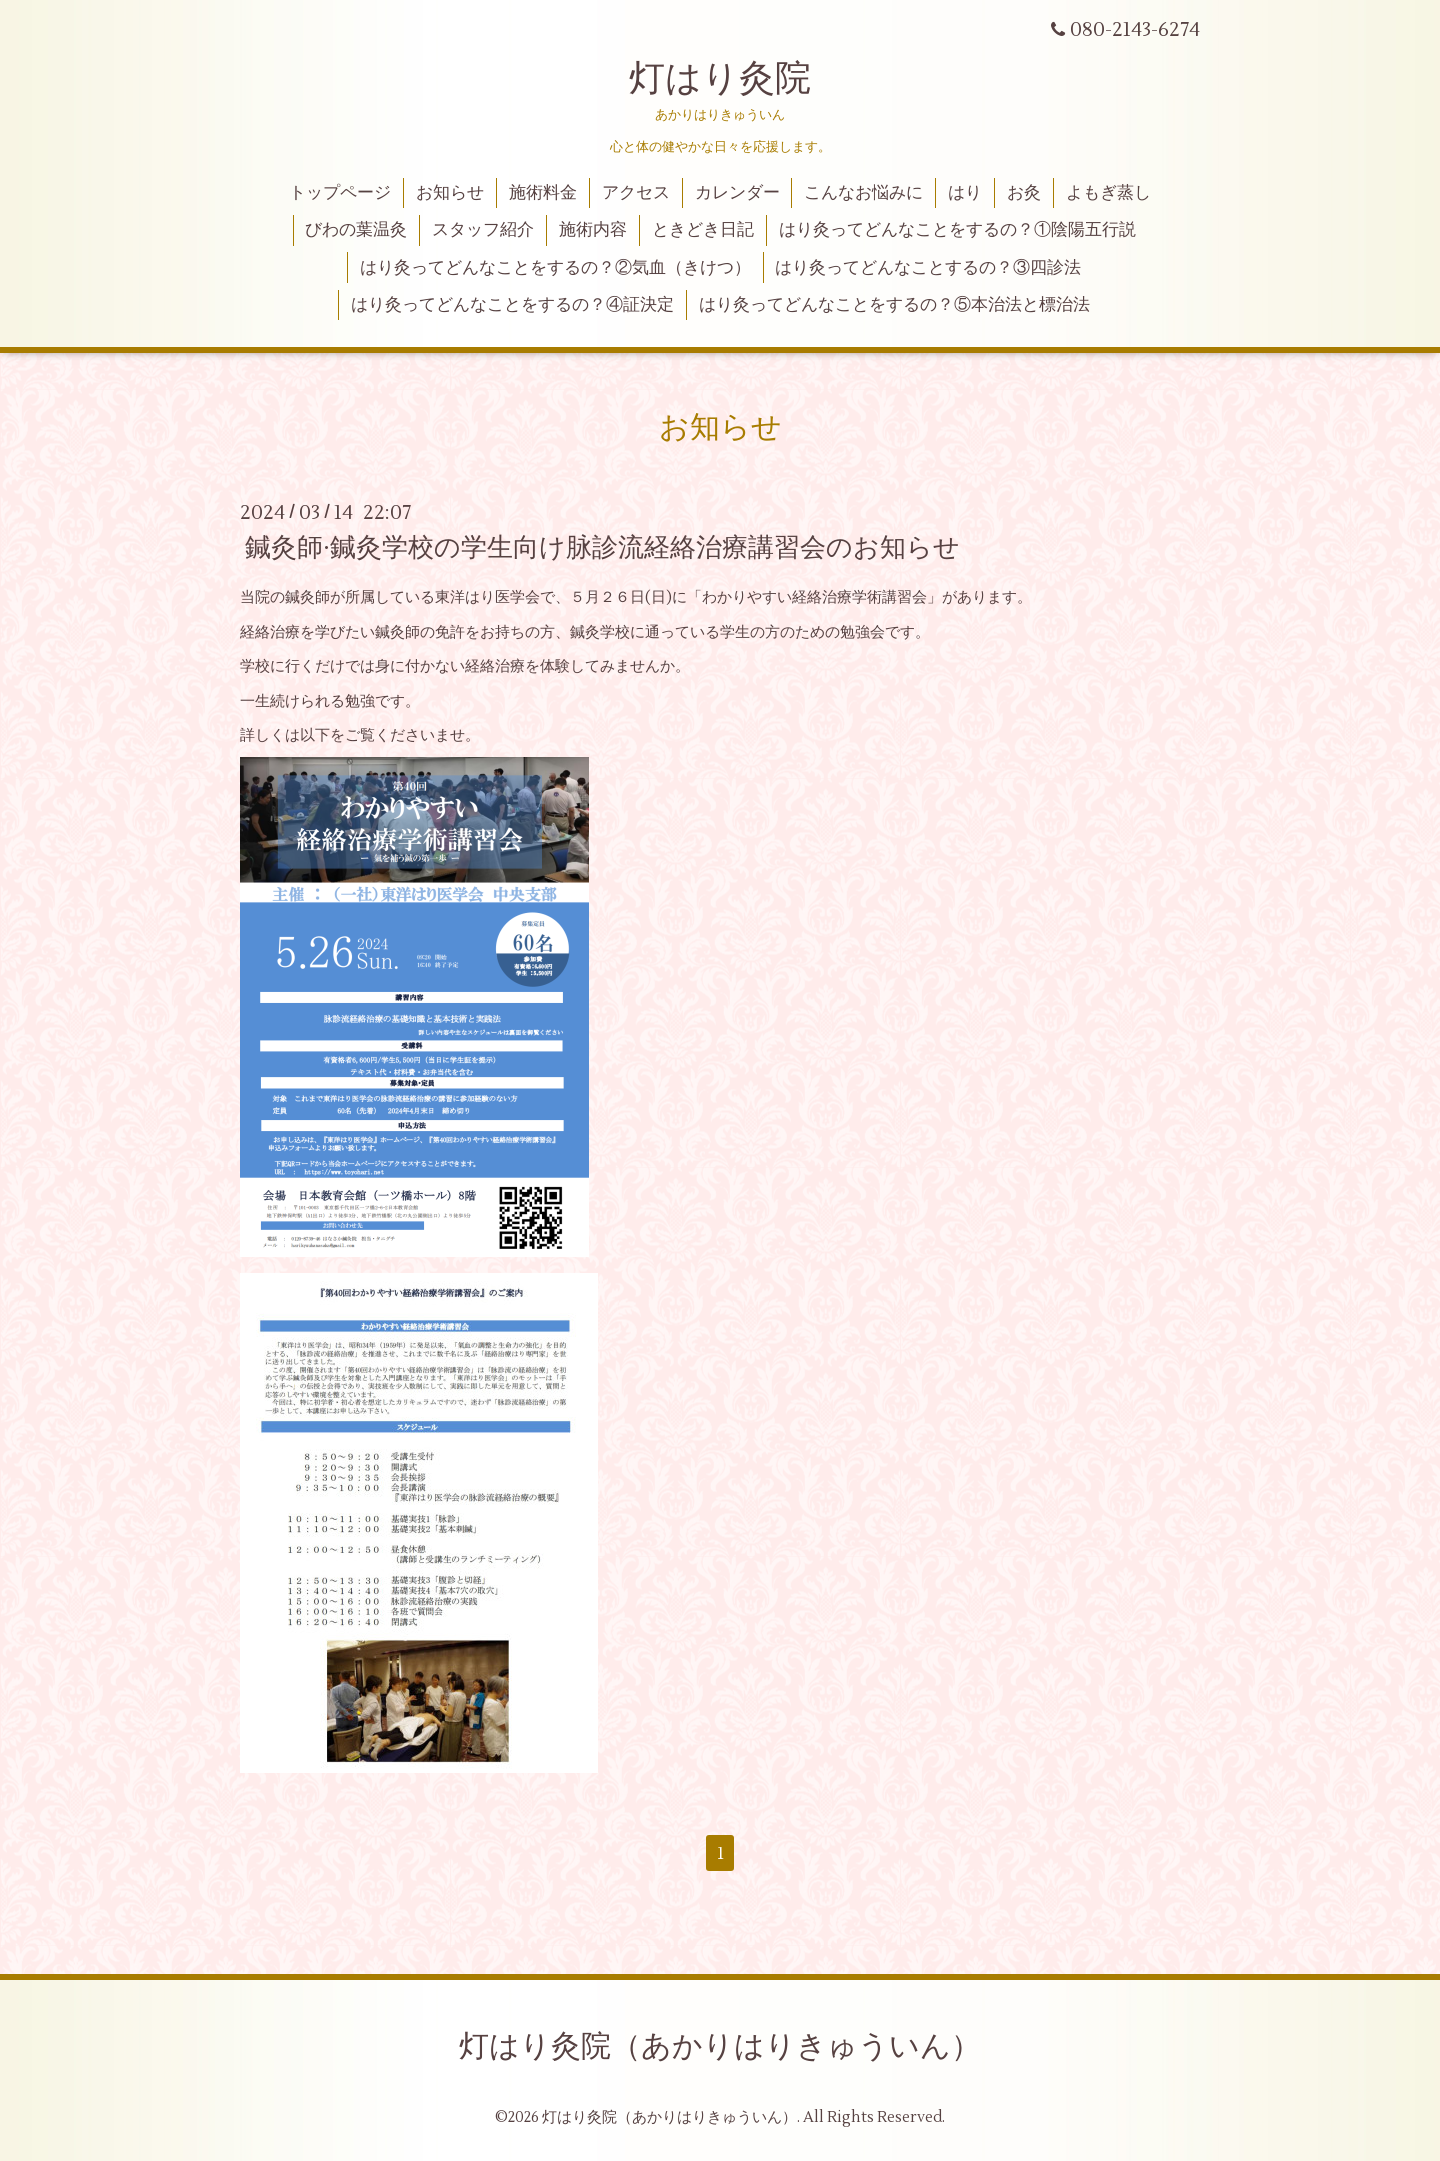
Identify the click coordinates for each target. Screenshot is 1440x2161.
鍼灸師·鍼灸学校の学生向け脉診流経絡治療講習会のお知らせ (602, 548)
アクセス (636, 193)
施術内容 (593, 230)
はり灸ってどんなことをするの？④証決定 (512, 305)
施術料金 (543, 193)
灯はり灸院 (720, 79)
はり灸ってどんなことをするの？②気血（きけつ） (555, 268)
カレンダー (737, 193)
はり (965, 193)
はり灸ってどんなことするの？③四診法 (928, 268)
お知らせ (450, 193)
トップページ (340, 193)
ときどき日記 (703, 230)
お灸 (1024, 193)
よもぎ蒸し (1108, 193)
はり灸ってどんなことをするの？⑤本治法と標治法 (894, 305)
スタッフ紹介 (483, 230)
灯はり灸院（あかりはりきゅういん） (720, 2046)
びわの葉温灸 (356, 230)
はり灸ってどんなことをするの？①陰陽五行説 (957, 230)
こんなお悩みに (863, 193)
